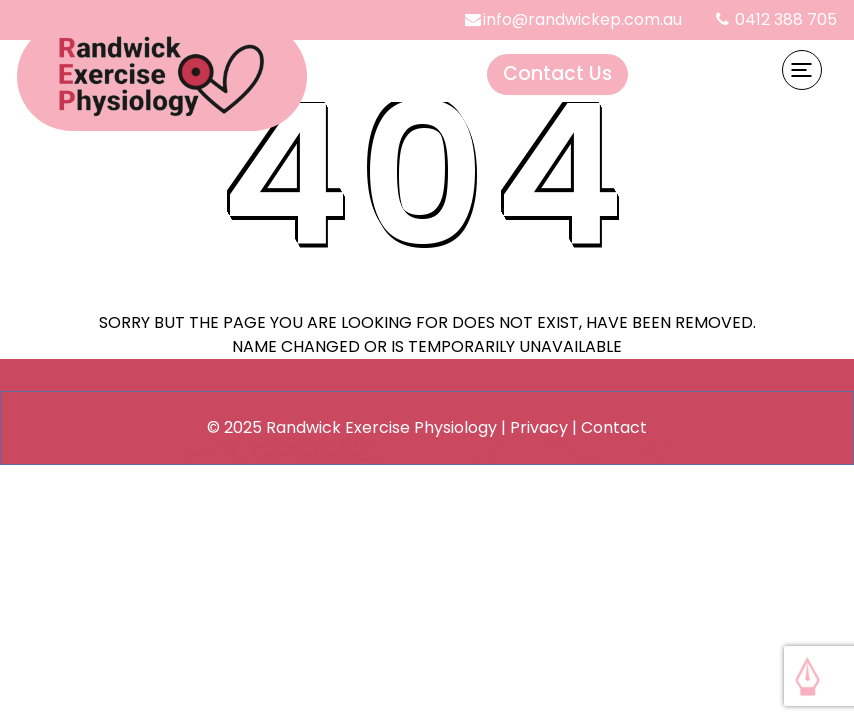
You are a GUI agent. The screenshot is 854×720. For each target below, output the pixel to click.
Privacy (539, 427)
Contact (614, 427)
